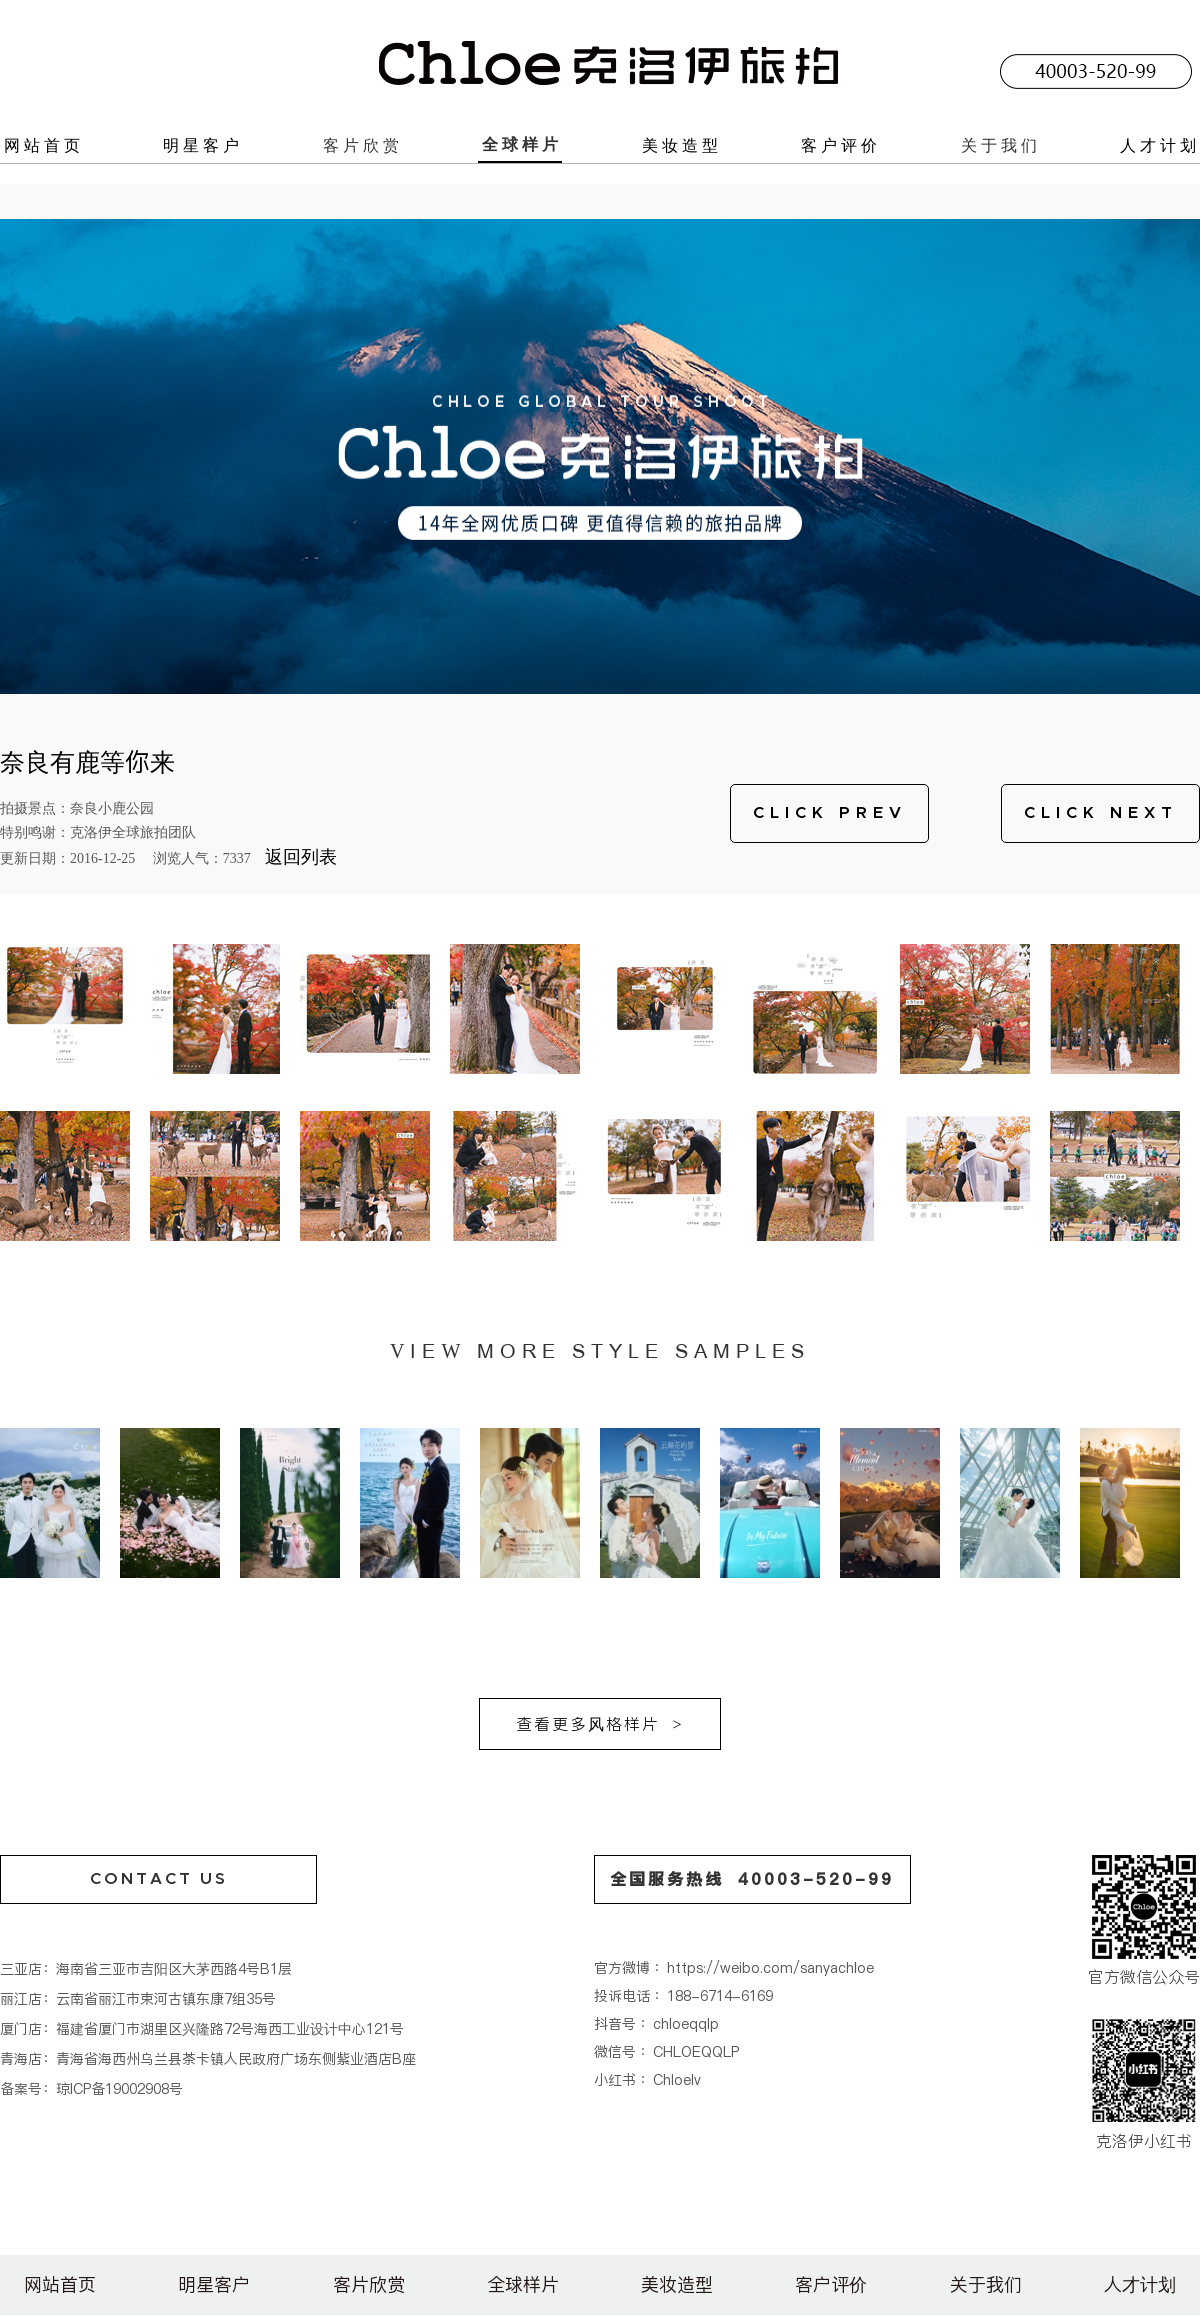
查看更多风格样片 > (599, 1724)
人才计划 (1160, 145)
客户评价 (841, 145)
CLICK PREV (830, 813)
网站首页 (44, 145)
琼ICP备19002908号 (119, 2089)
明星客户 (203, 145)
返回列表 (301, 857)
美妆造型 (682, 145)
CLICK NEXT (1101, 813)
